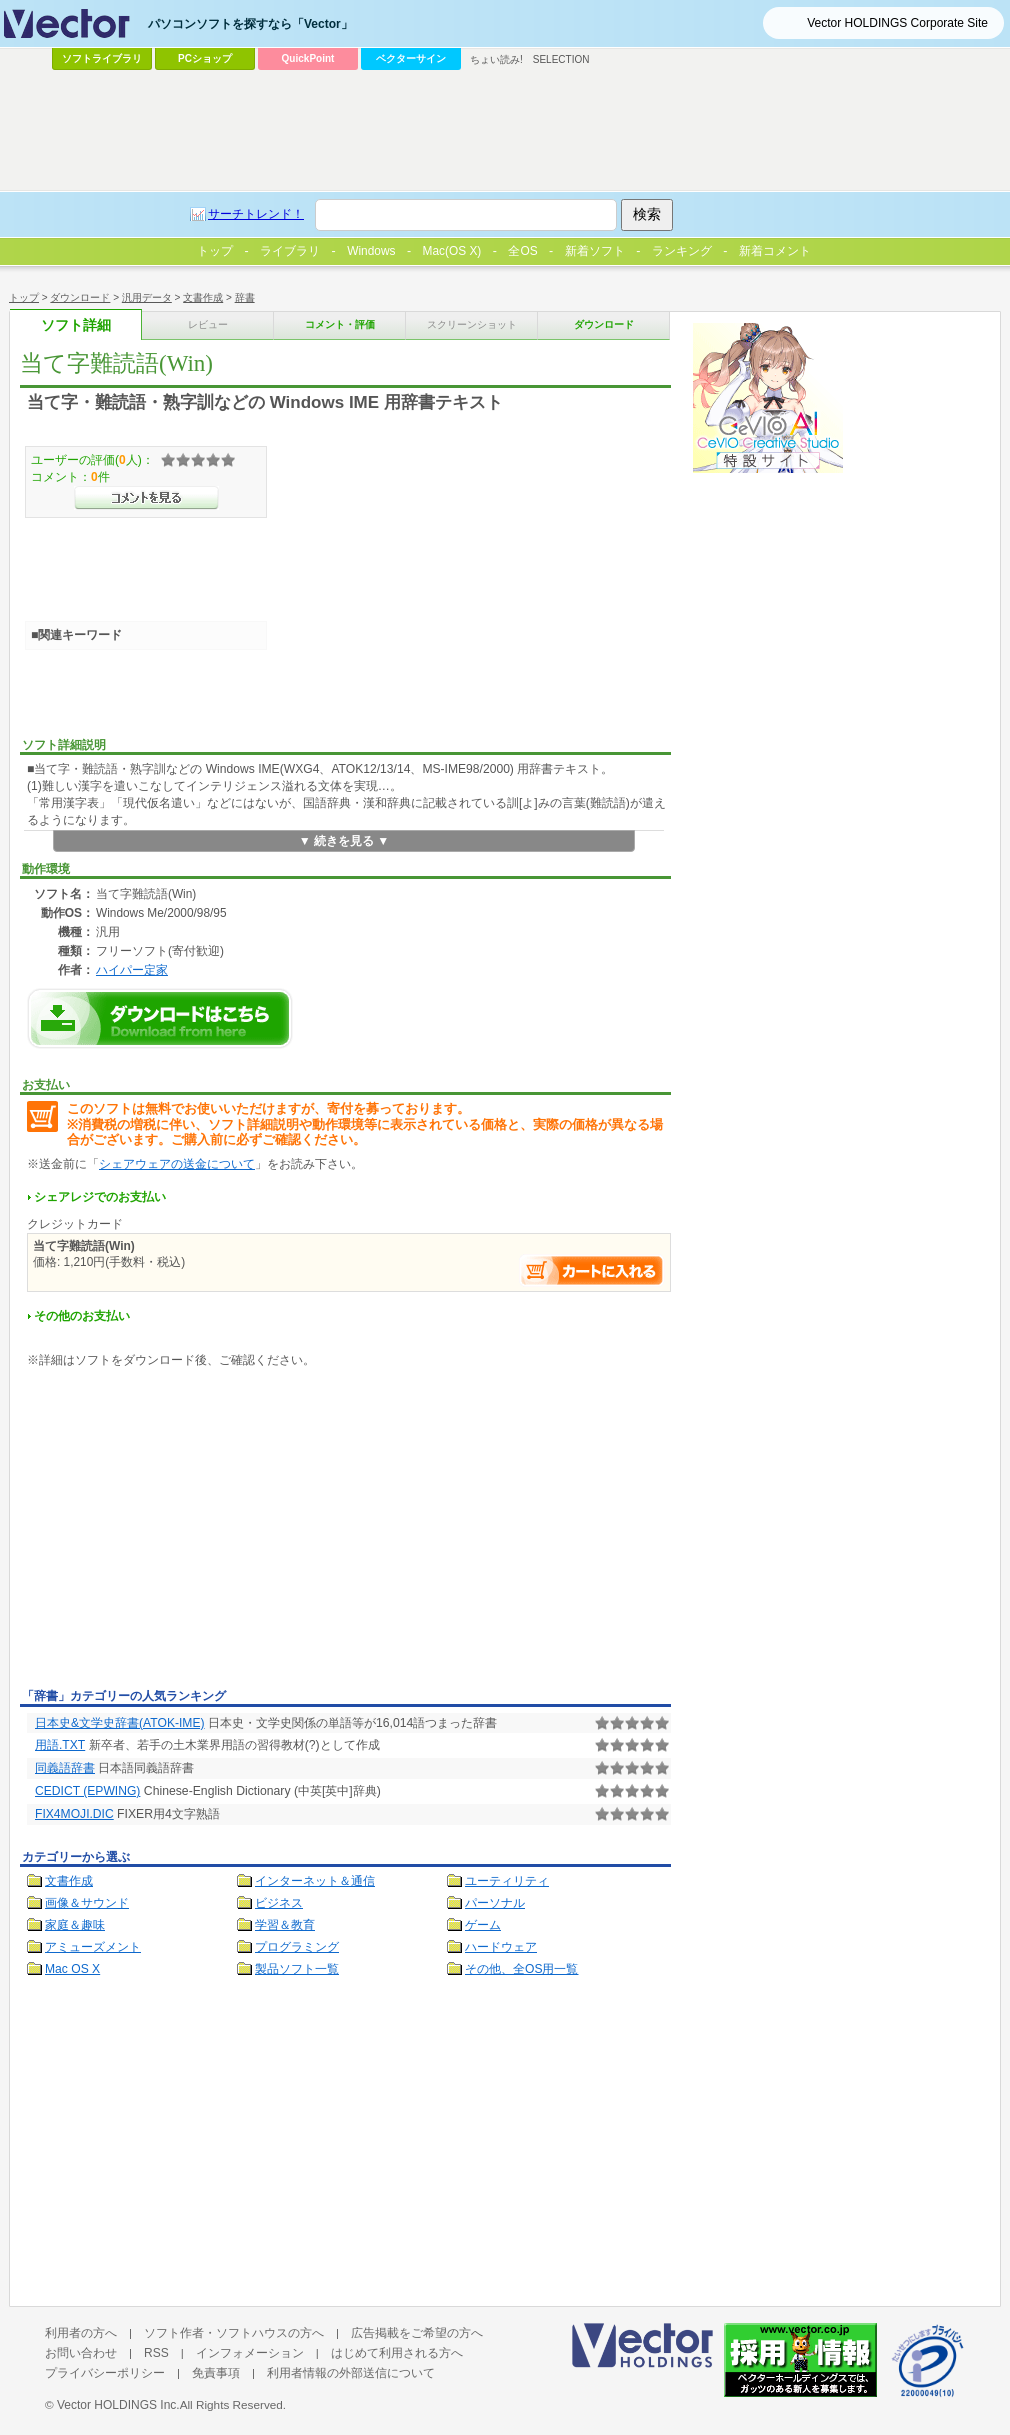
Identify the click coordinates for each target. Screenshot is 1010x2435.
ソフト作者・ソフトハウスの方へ (234, 2333)
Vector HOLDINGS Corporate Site (897, 23)
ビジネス (279, 1903)
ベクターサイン (411, 58)
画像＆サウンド (87, 1903)
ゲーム (483, 1925)
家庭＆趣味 (75, 1925)
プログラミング (297, 1947)
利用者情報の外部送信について (351, 2373)
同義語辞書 (65, 1768)
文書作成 (69, 1881)
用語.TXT (60, 1745)
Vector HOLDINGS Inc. (118, 2405)
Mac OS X (72, 1969)
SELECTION (561, 59)
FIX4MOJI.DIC (74, 1814)
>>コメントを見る (146, 498)
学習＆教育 (285, 1925)
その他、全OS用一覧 (522, 1969)
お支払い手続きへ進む (592, 1270)
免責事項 (216, 2373)
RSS (156, 2353)
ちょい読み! (496, 59)
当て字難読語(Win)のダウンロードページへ (160, 1018)
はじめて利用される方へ (397, 2353)
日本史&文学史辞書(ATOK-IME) (120, 1723)
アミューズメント (93, 1947)
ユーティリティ (507, 1881)
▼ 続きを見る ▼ (344, 841)
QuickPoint (308, 58)
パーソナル (495, 1903)
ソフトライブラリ (102, 58)
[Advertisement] (188, 1532)
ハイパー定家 (132, 969)
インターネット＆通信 (315, 1881)
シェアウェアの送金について (177, 1164)
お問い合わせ (81, 2353)
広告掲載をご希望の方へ (417, 2333)
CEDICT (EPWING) (87, 1791)
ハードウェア (501, 1947)
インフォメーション (250, 2353)
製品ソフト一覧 (297, 1969)
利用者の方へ (81, 2333)
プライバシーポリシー (105, 2373)
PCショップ (205, 58)
